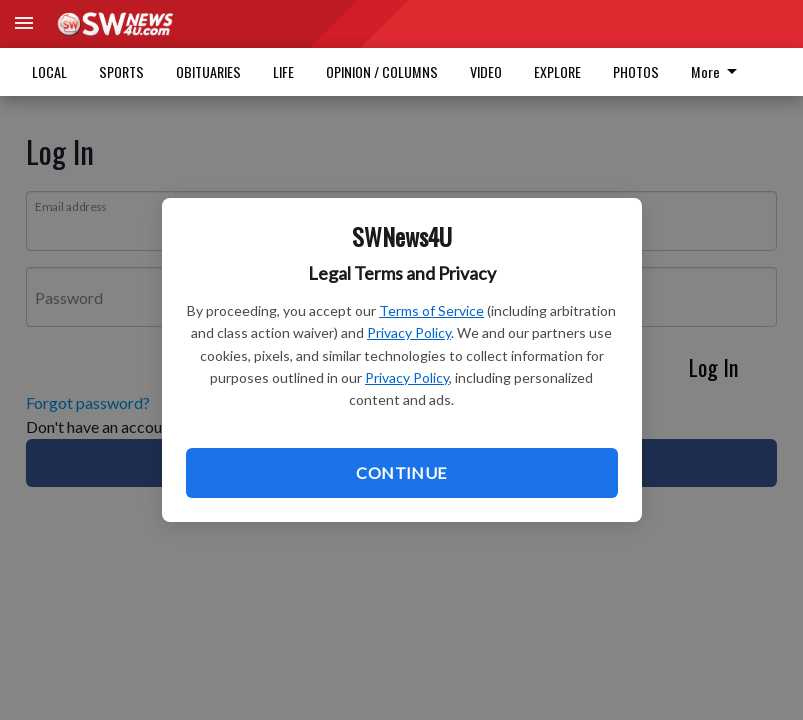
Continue (401, 472)
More (717, 71)
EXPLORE (557, 71)
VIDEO (486, 71)
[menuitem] (719, 72)
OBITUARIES (208, 71)
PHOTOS (636, 71)
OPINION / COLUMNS (382, 71)
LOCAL (49, 71)
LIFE (283, 71)
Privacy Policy (409, 332)
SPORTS (121, 71)
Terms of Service (431, 310)
